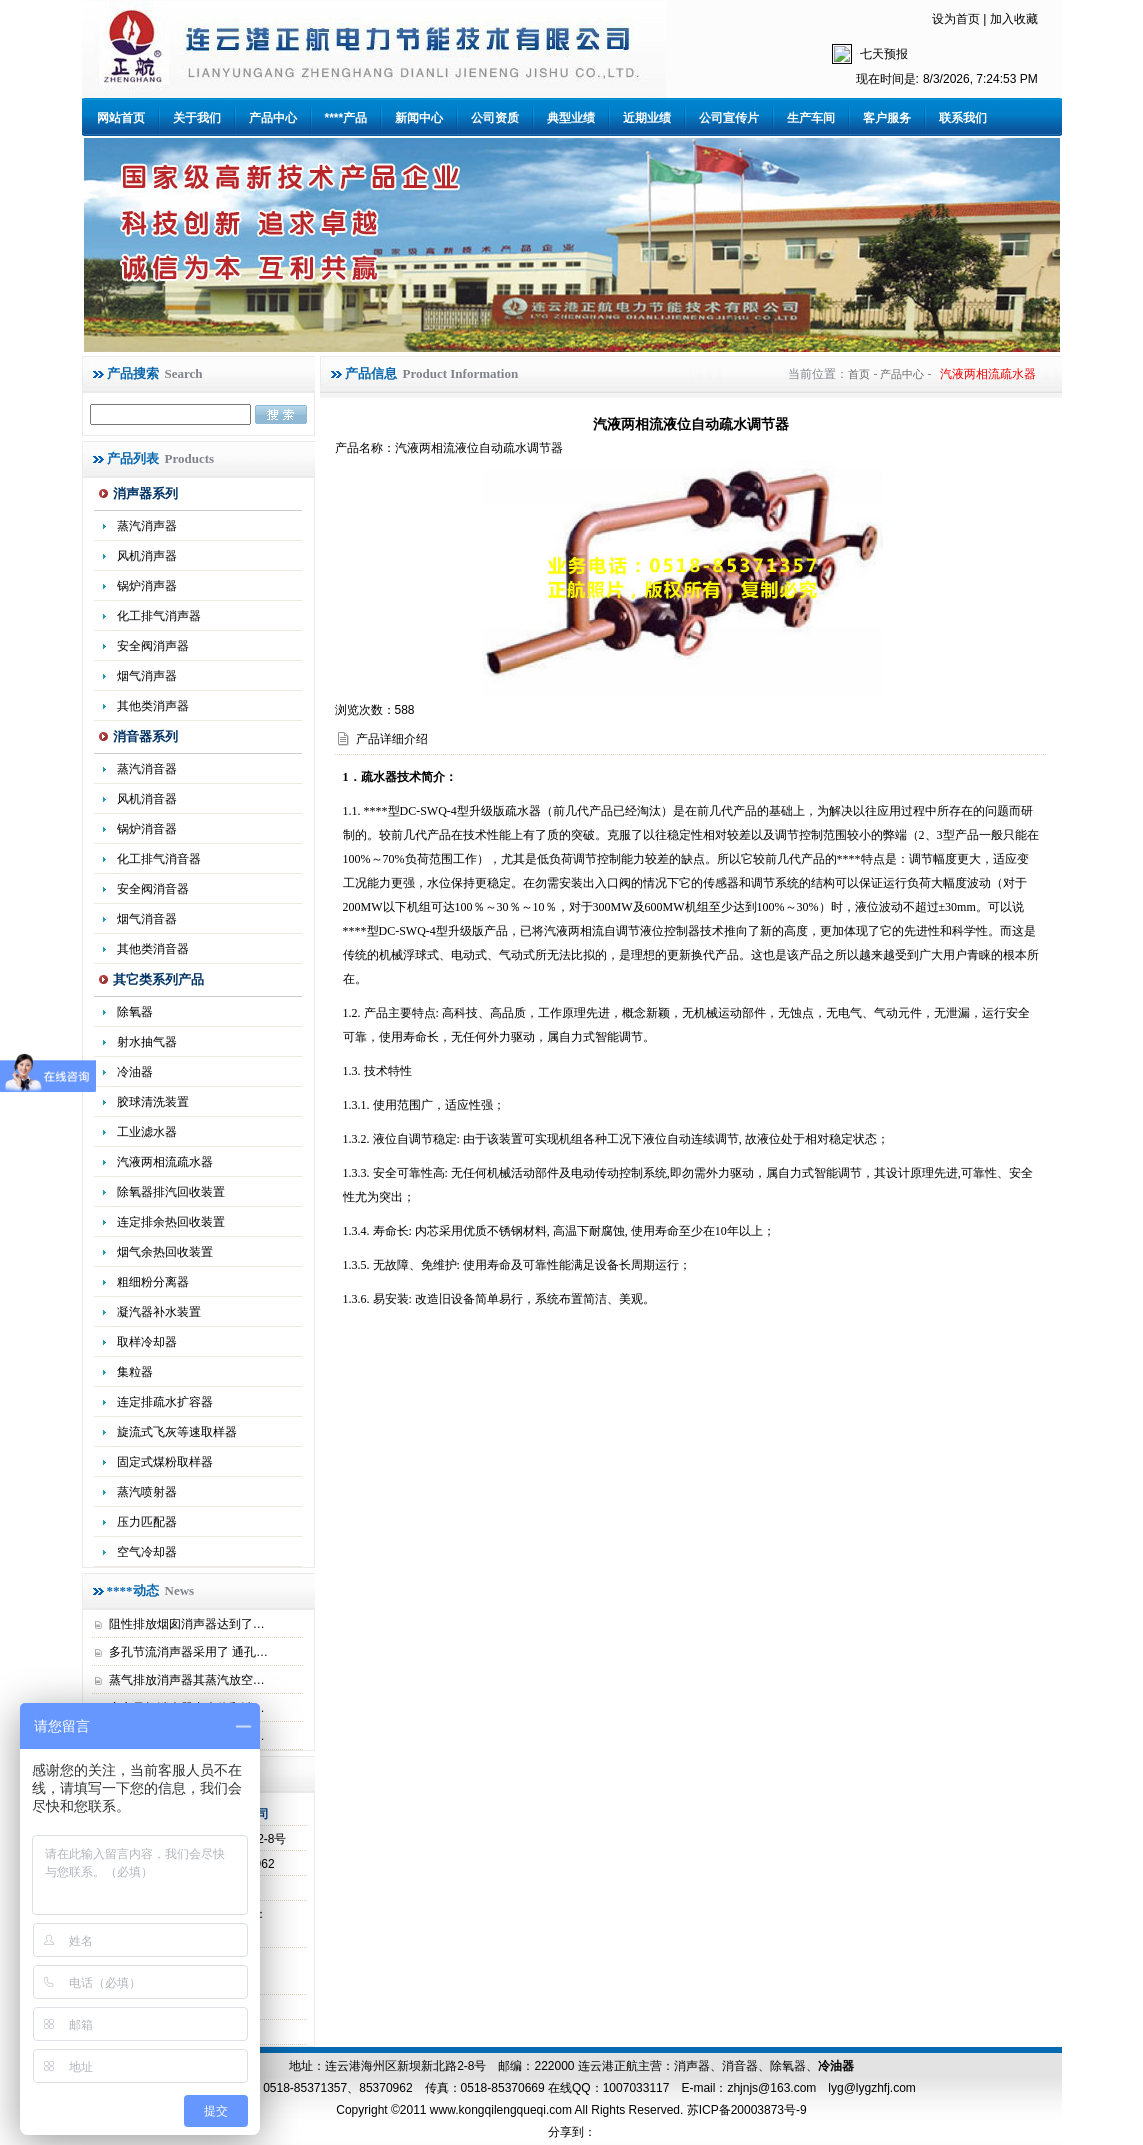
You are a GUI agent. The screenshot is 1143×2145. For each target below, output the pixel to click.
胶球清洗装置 (153, 1102)
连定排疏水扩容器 (165, 1402)
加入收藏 (1014, 19)
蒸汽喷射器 (147, 1492)
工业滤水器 (147, 1132)
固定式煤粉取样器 (165, 1462)
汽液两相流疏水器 (165, 1162)
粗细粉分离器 (153, 1282)
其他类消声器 (153, 706)
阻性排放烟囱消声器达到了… (187, 1624)
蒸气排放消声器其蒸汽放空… (187, 1680)
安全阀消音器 (153, 889)
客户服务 (887, 118)
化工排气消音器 (159, 859)
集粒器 (135, 1372)
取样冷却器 (147, 1342)
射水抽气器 (147, 1042)
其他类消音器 (153, 949)
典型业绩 (571, 118)
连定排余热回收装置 (171, 1222)
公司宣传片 (729, 118)
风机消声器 (147, 556)
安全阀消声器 (153, 646)
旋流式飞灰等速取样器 (177, 1432)
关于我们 (197, 118)
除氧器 (135, 1012)
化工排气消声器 (159, 616)
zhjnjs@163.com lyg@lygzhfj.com (821, 2088)
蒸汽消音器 (147, 769)
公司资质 (495, 118)
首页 (859, 374)
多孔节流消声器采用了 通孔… (188, 1652)
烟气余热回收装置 (165, 1252)
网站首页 (121, 118)
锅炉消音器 (147, 829)
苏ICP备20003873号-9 (744, 2110)
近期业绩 (647, 118)
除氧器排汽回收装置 (171, 1192)
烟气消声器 (147, 676)
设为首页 (956, 19)
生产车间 (811, 118)
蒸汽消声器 (147, 526)
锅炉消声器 (147, 586)
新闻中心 (419, 118)
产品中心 (273, 118)
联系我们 (963, 118)
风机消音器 (147, 799)
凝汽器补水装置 (159, 1312)
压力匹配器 (147, 1522)
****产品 (346, 118)
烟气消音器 (147, 919)
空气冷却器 (147, 1552)
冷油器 (836, 2066)
